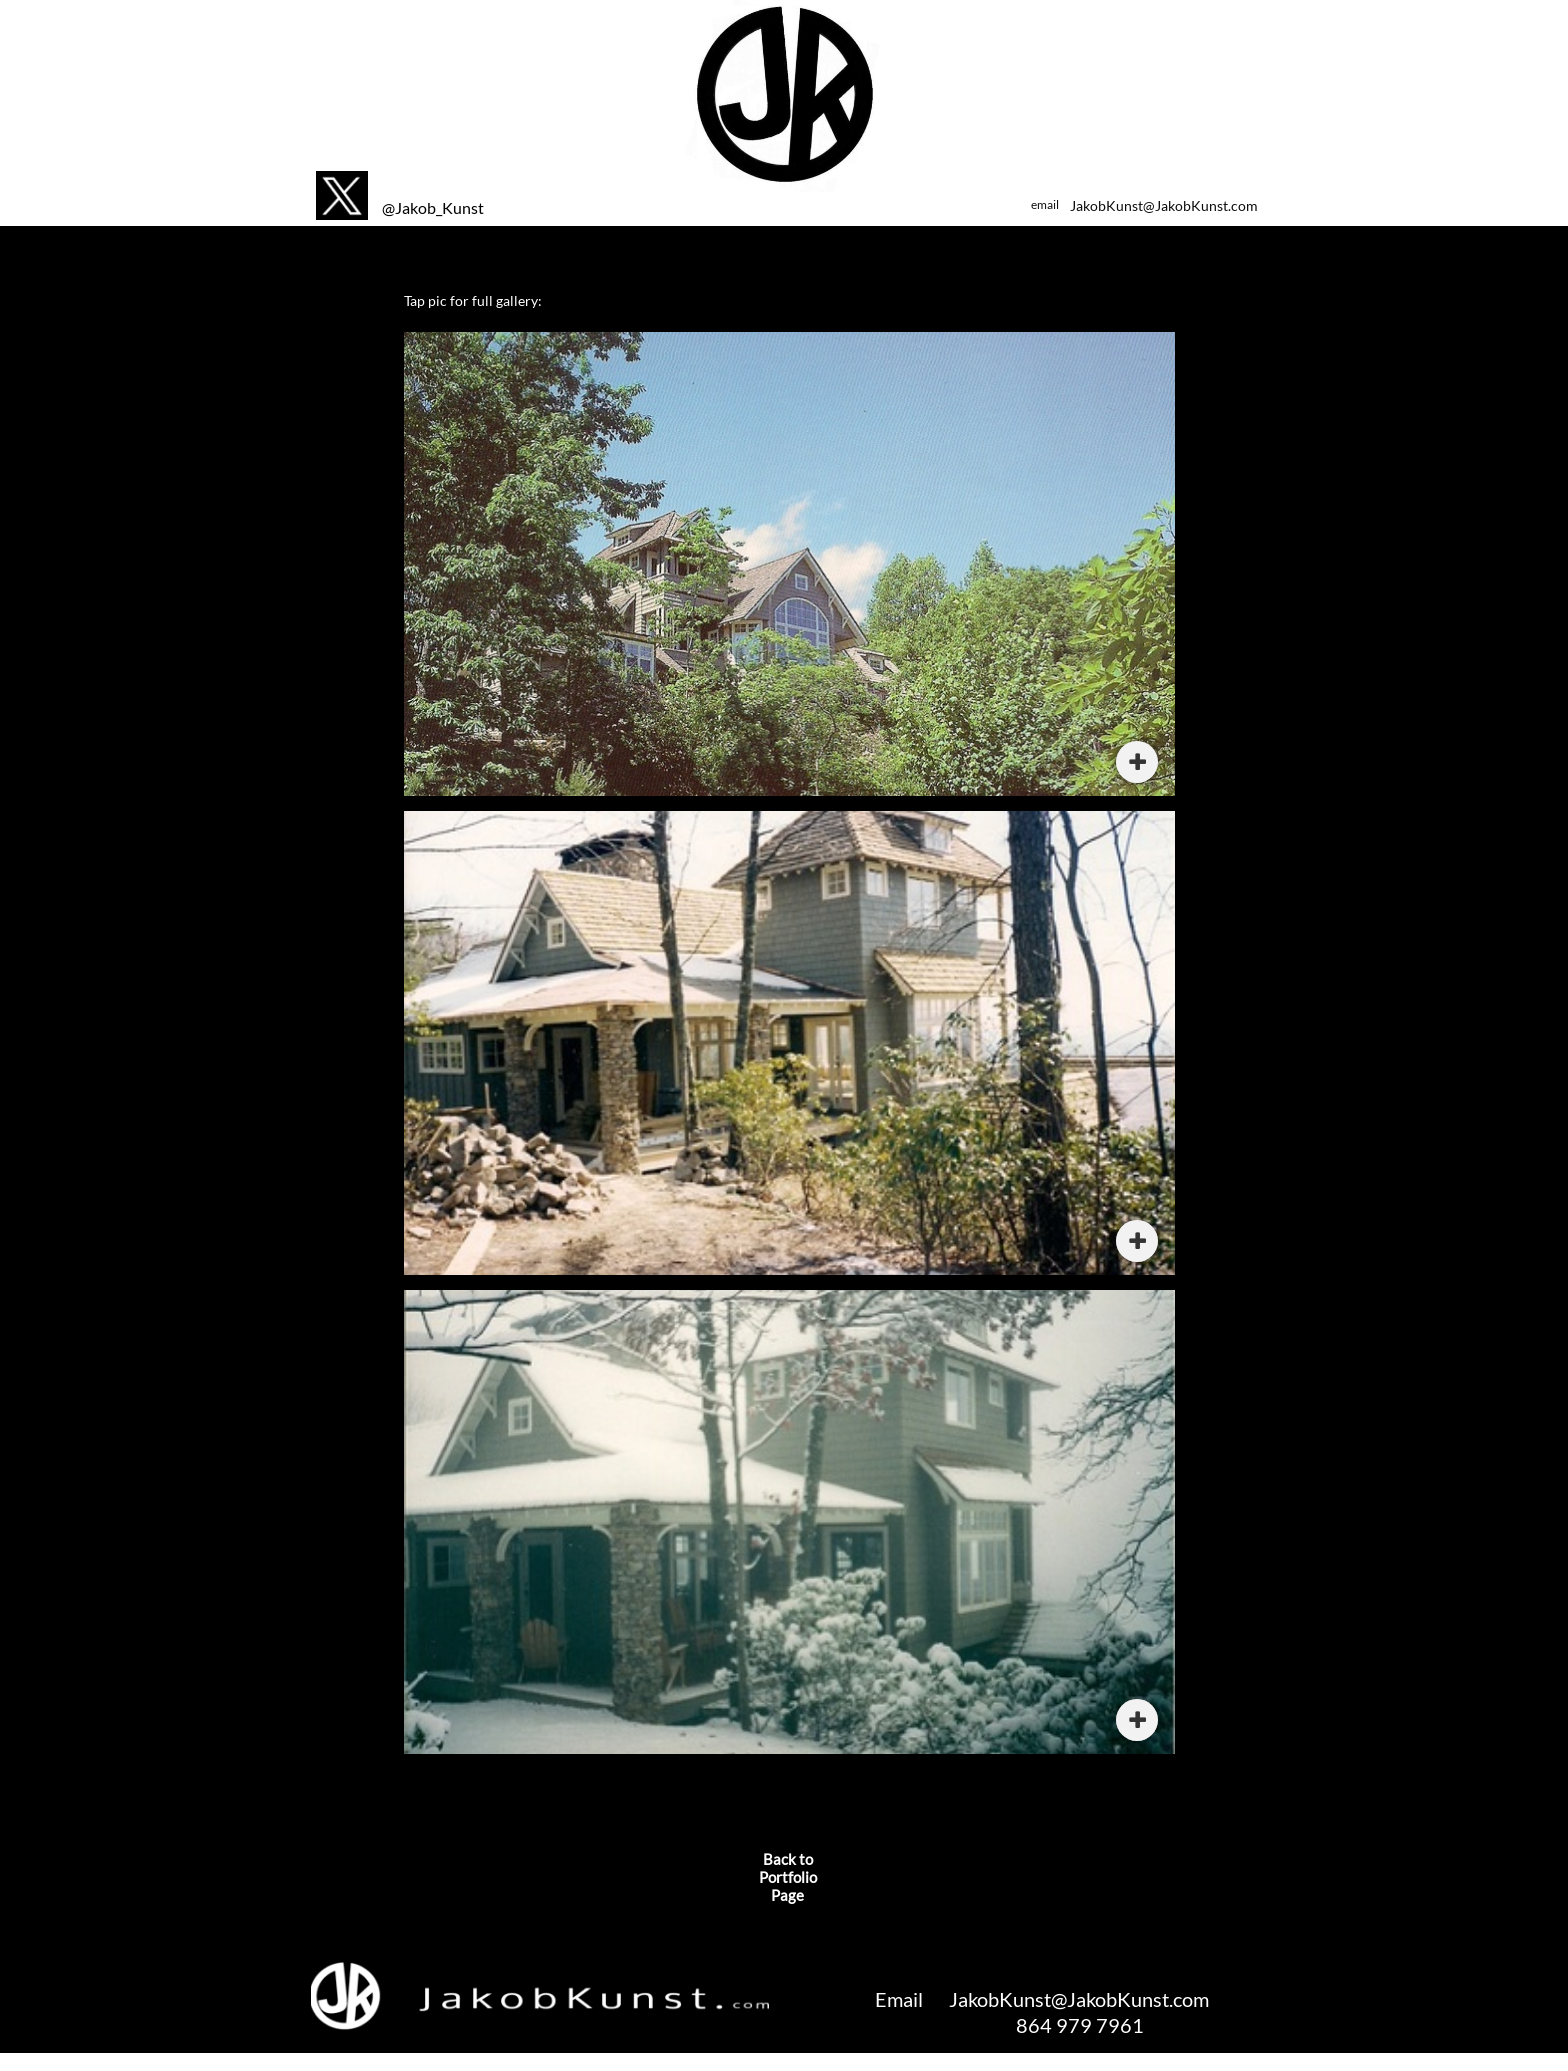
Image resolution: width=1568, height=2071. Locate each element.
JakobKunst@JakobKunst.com (1164, 205)
